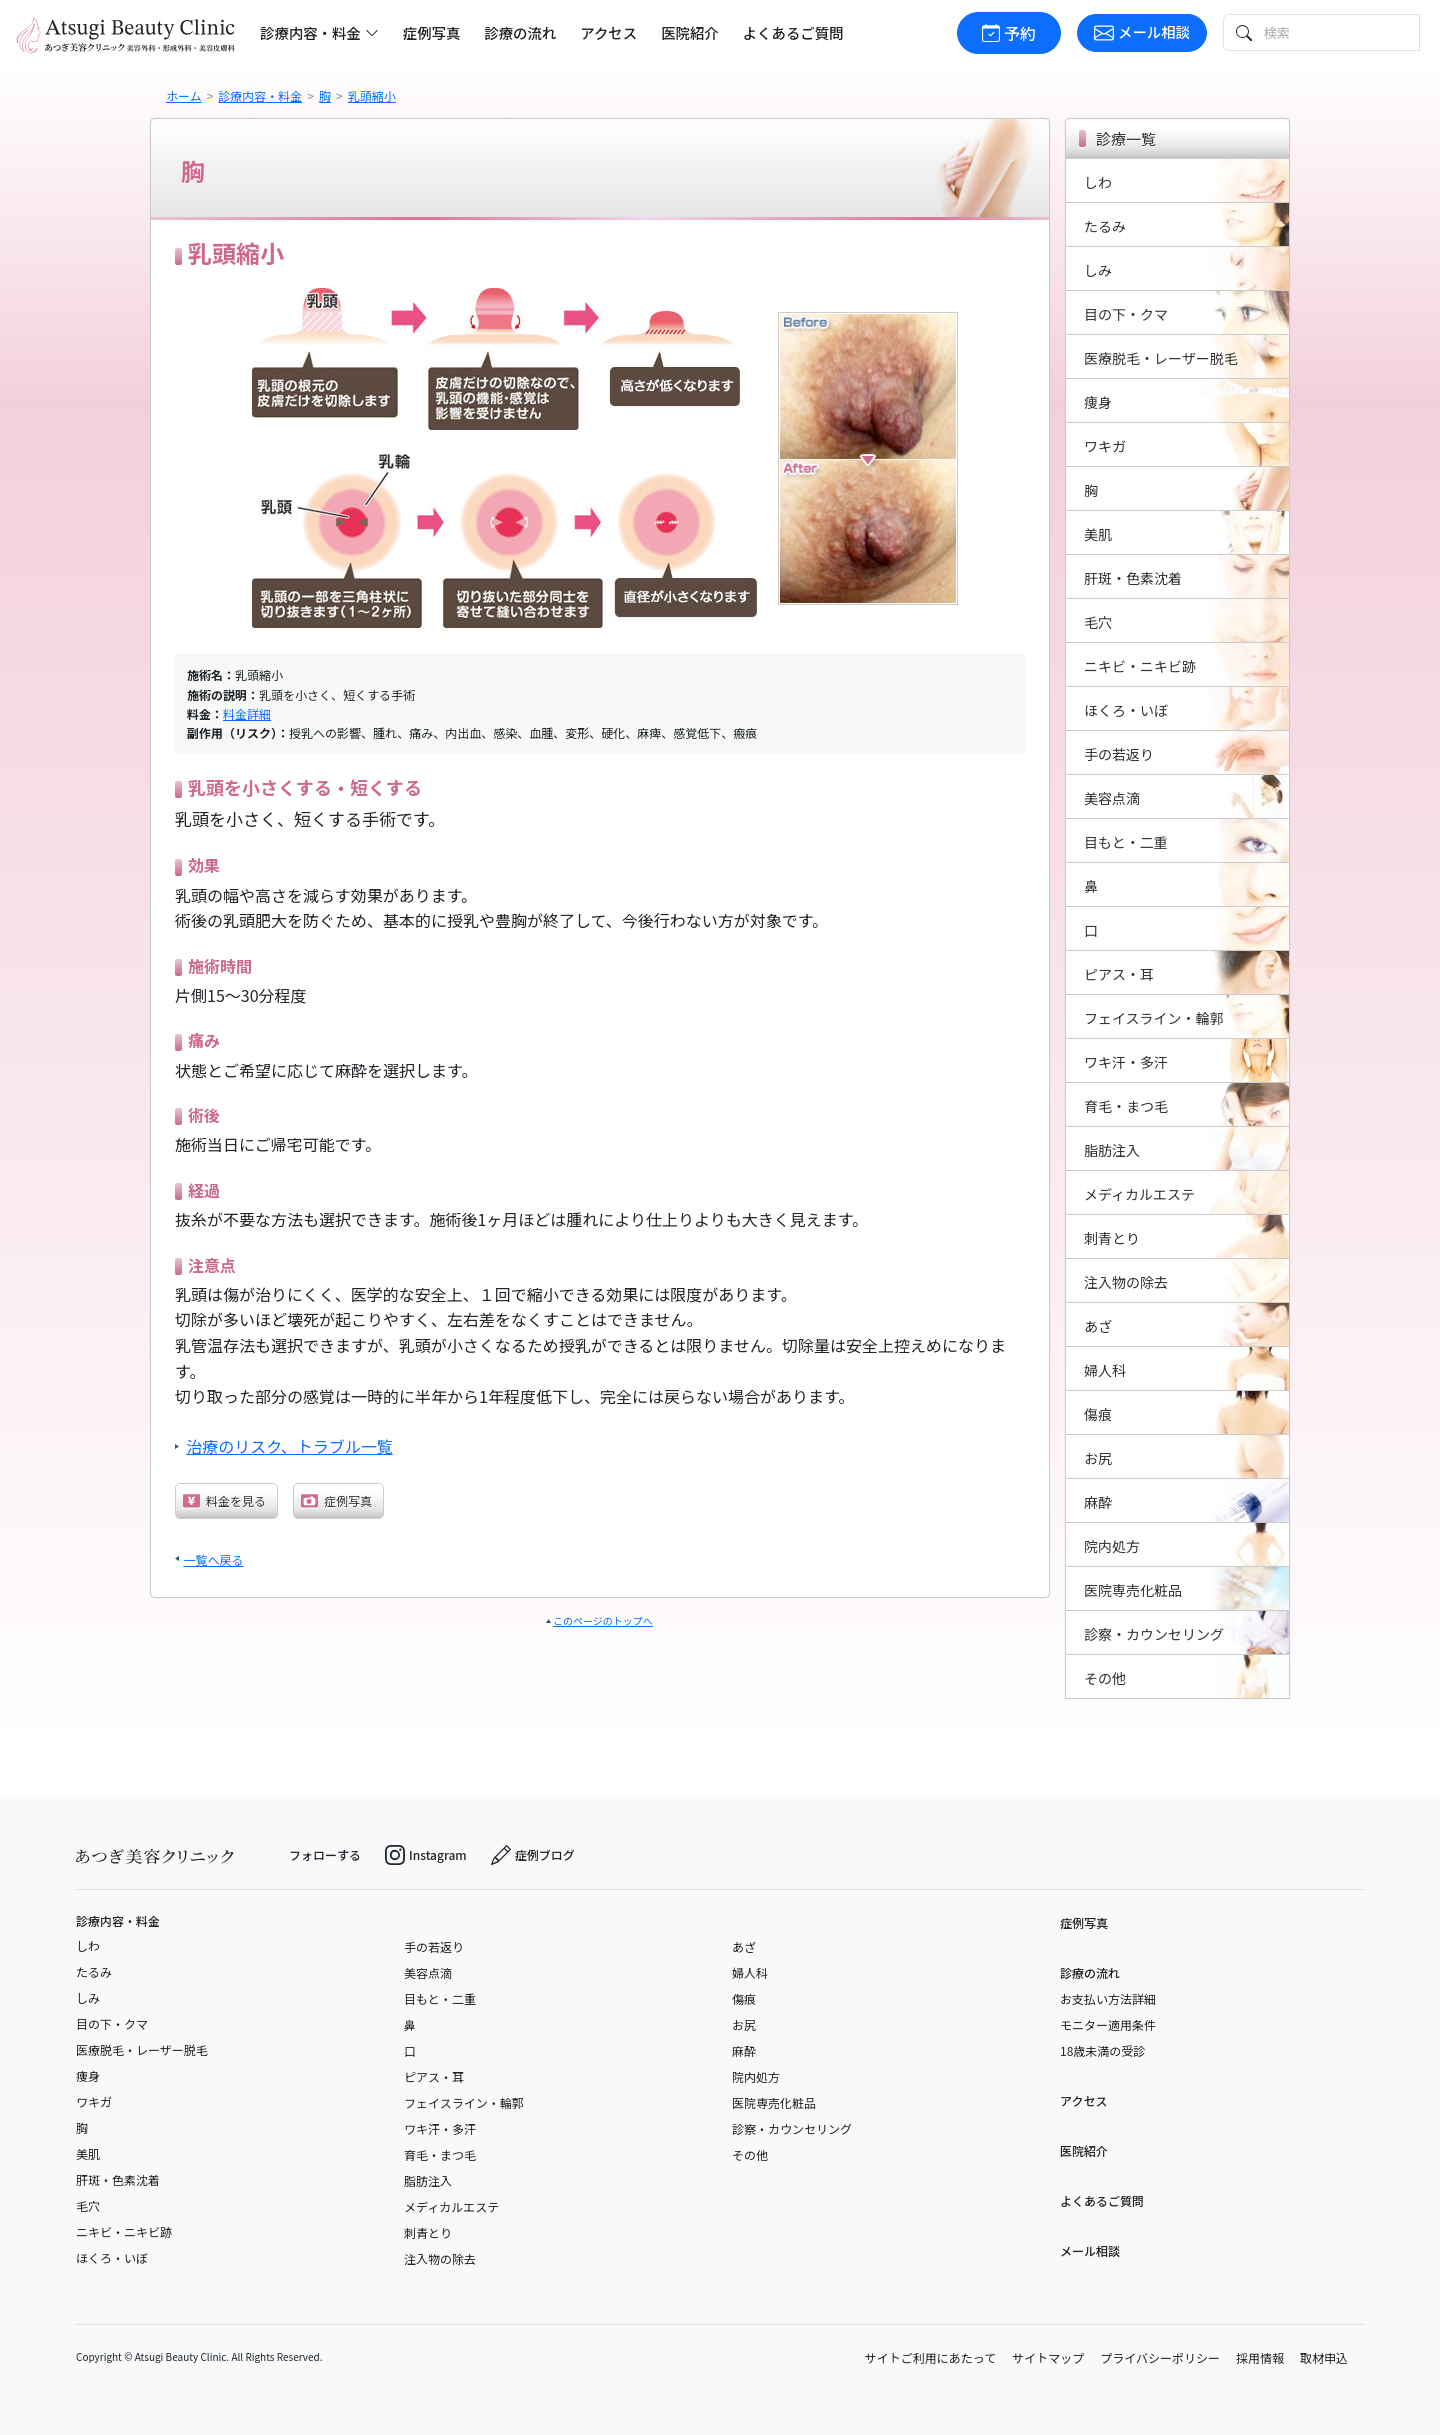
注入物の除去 (440, 2258)
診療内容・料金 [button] (319, 32)
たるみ (94, 1971)
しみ (88, 1997)
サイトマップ (1048, 2357)
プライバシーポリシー (1160, 2357)
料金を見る (224, 1500)
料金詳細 (247, 713)
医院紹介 (690, 32)
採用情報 (1260, 2357)
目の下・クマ (112, 2023)
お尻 (744, 2024)
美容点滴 (428, 1972)
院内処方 (756, 2076)
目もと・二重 (440, 1998)
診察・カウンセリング (792, 2128)
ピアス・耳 (434, 2076)
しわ (88, 1945)
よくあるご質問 (793, 32)
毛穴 (88, 2205)
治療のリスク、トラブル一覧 (289, 1446)
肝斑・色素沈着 (118, 2179)
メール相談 (1142, 31)
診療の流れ (520, 32)
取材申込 (1324, 2357)
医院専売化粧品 (774, 2102)
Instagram (426, 1855)
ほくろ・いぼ (112, 2257)
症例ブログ (533, 1855)
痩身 (88, 2075)
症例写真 (432, 32)
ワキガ (94, 2101)
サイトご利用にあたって (930, 2357)
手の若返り (434, 1946)
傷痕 (744, 1998)
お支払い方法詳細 (1108, 1998)
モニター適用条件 (1108, 2024)
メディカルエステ (451, 2206)
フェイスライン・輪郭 (464, 2102)
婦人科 (750, 1972)
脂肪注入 (428, 2180)
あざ (744, 1946)
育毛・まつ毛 (440, 2154)
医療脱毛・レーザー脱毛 (142, 2049)
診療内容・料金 (118, 1921)
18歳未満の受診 (1102, 2050)
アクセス (608, 32)
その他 (750, 2154)
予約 (1009, 33)
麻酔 (744, 2050)
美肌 (88, 2153)
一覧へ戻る (213, 1559)
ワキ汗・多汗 (440, 2128)
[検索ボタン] (1242, 32)
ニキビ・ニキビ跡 (124, 2231)
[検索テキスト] (1340, 32)
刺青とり (428, 2232)
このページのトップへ (603, 1620)
